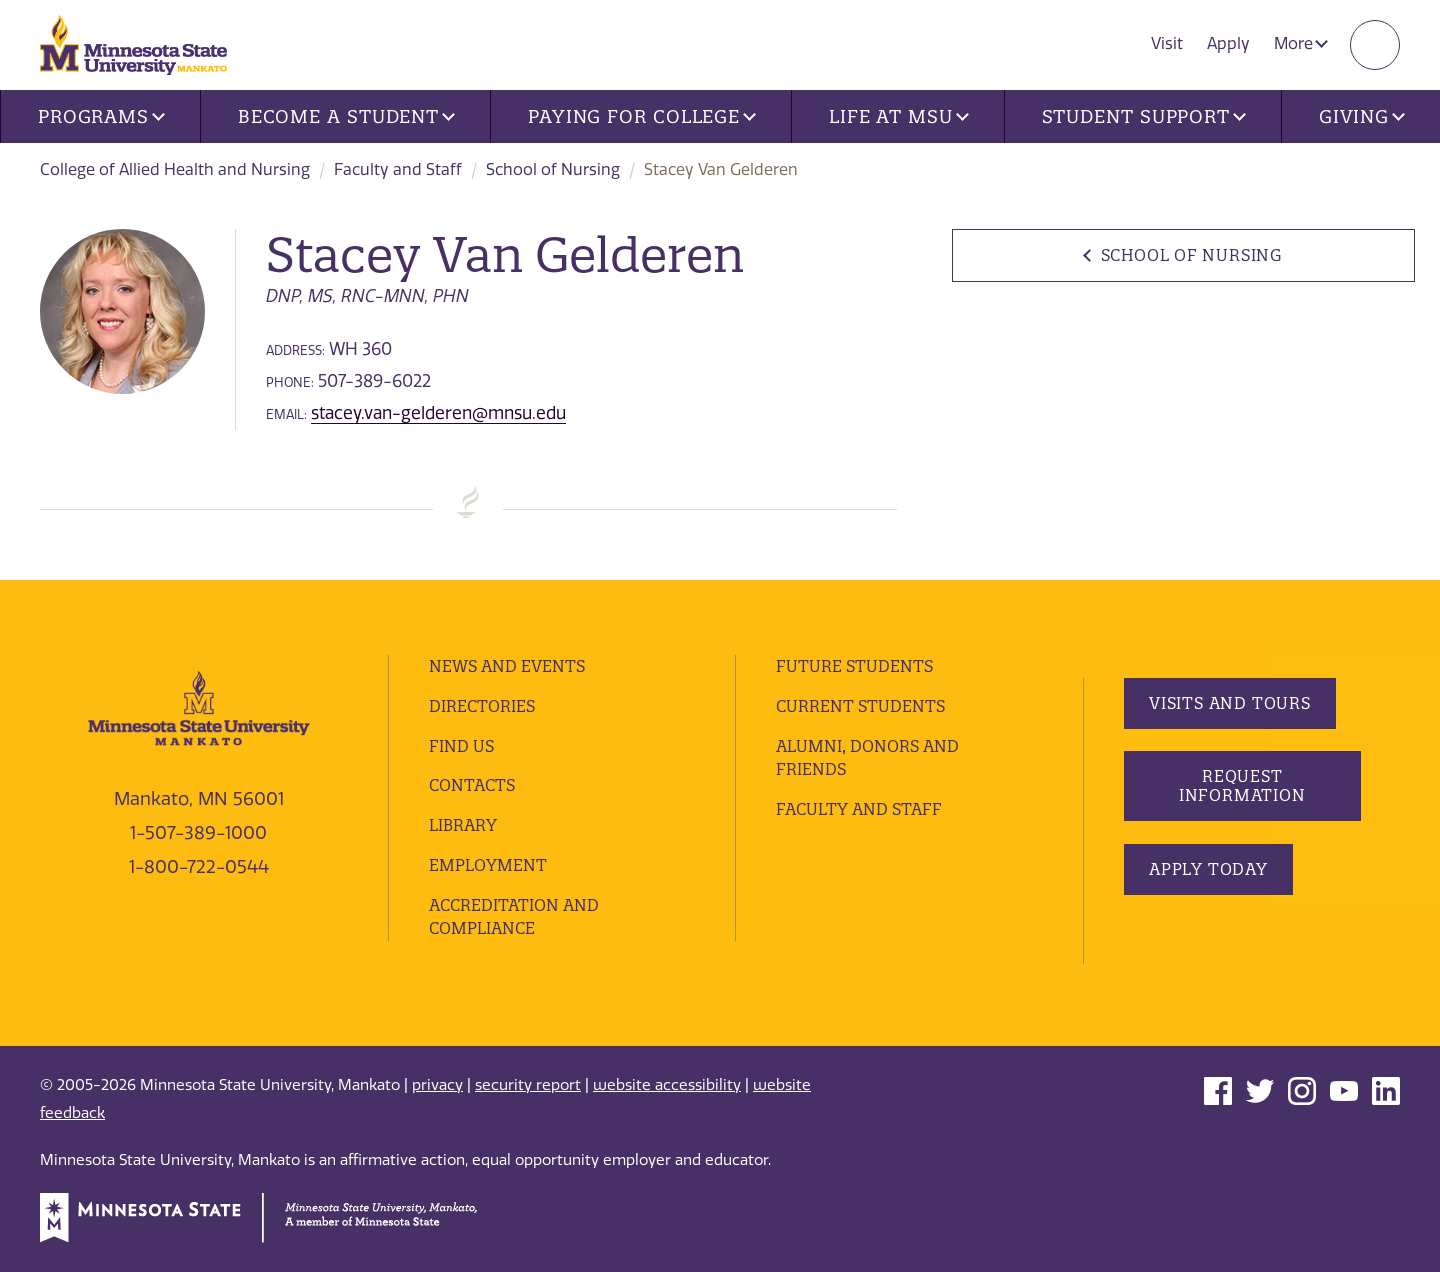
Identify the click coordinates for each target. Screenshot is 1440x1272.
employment (488, 865)
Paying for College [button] (642, 116)
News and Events (507, 666)
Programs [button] (101, 116)
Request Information (1241, 785)
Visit (1167, 43)
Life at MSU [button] (899, 116)
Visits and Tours (1230, 703)
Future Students (854, 666)
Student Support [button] (1144, 116)
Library (463, 825)
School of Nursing (553, 169)
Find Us (461, 746)
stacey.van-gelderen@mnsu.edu (438, 413)
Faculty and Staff (398, 169)
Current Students (860, 706)
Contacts (472, 785)
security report (528, 1085)
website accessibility (667, 1085)
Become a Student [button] (346, 116)
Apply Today (1208, 869)
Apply (1228, 43)
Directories (482, 706)
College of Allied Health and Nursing (175, 169)
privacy (437, 1085)
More (1301, 43)
